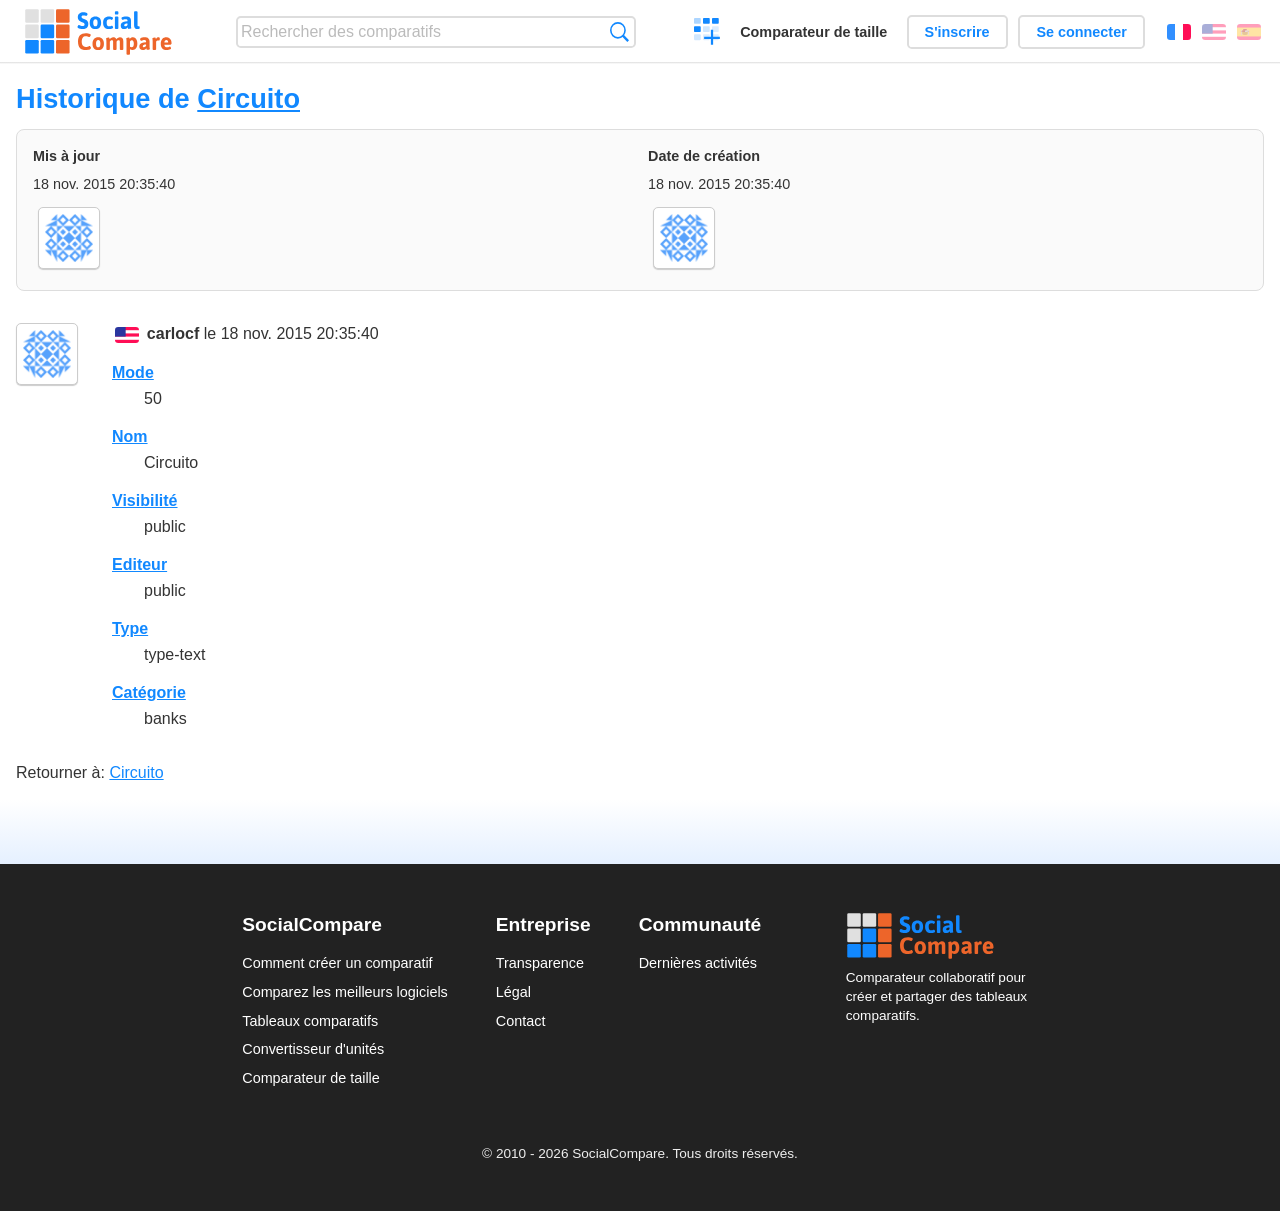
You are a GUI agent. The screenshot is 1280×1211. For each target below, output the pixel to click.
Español (1249, 32)
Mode (133, 372)
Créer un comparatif (707, 34)
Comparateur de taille (813, 32)
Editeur (139, 564)
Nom (130, 436)
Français (1179, 32)
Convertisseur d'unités (313, 1049)
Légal (513, 992)
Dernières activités (698, 963)
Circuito (248, 98)
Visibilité (145, 500)
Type (130, 628)
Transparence (540, 963)
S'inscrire (957, 32)
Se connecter (1081, 32)
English (1214, 32)
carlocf (173, 333)
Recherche (619, 31)
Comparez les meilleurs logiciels (345, 992)
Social (942, 936)
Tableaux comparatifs (310, 1021)
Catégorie (149, 692)
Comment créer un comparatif (337, 963)
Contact (521, 1021)
